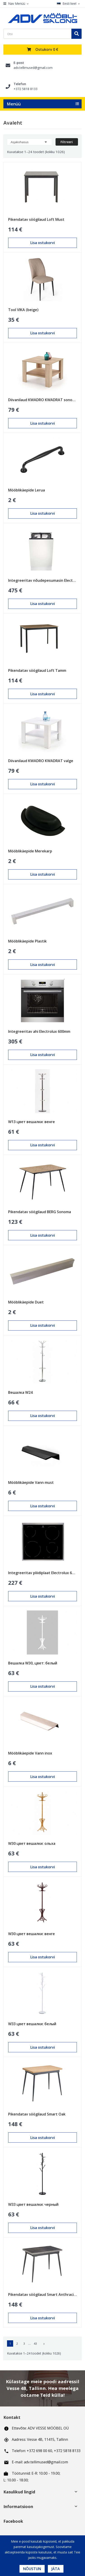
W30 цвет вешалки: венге (31, 1933)
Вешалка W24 (20, 1392)
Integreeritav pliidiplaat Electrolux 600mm (42, 1572)
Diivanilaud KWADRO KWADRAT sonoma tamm (42, 399)
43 (35, 2343)
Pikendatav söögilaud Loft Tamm (37, 670)
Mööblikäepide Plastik (27, 941)
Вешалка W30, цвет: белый (32, 1663)
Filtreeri (67, 142)
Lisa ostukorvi (42, 242)
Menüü (14, 104)
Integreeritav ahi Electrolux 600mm (39, 1031)
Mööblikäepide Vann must (31, 1482)
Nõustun (32, 2568)
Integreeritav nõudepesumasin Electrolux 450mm (42, 580)
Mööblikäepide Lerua (26, 490)
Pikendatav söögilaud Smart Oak (37, 2114)
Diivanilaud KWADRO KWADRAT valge (40, 760)
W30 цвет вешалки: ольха (31, 1843)
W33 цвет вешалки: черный (33, 2204)
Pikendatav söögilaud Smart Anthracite (42, 2294)
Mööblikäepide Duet (26, 1302)
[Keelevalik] (69, 3)
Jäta (55, 2568)
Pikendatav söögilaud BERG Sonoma (39, 1211)
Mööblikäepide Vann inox (30, 1753)
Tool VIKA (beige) (23, 309)
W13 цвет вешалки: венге (31, 1121)
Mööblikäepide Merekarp (30, 851)
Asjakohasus (30, 142)
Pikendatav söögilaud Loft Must (36, 219)
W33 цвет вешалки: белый (32, 2023)
